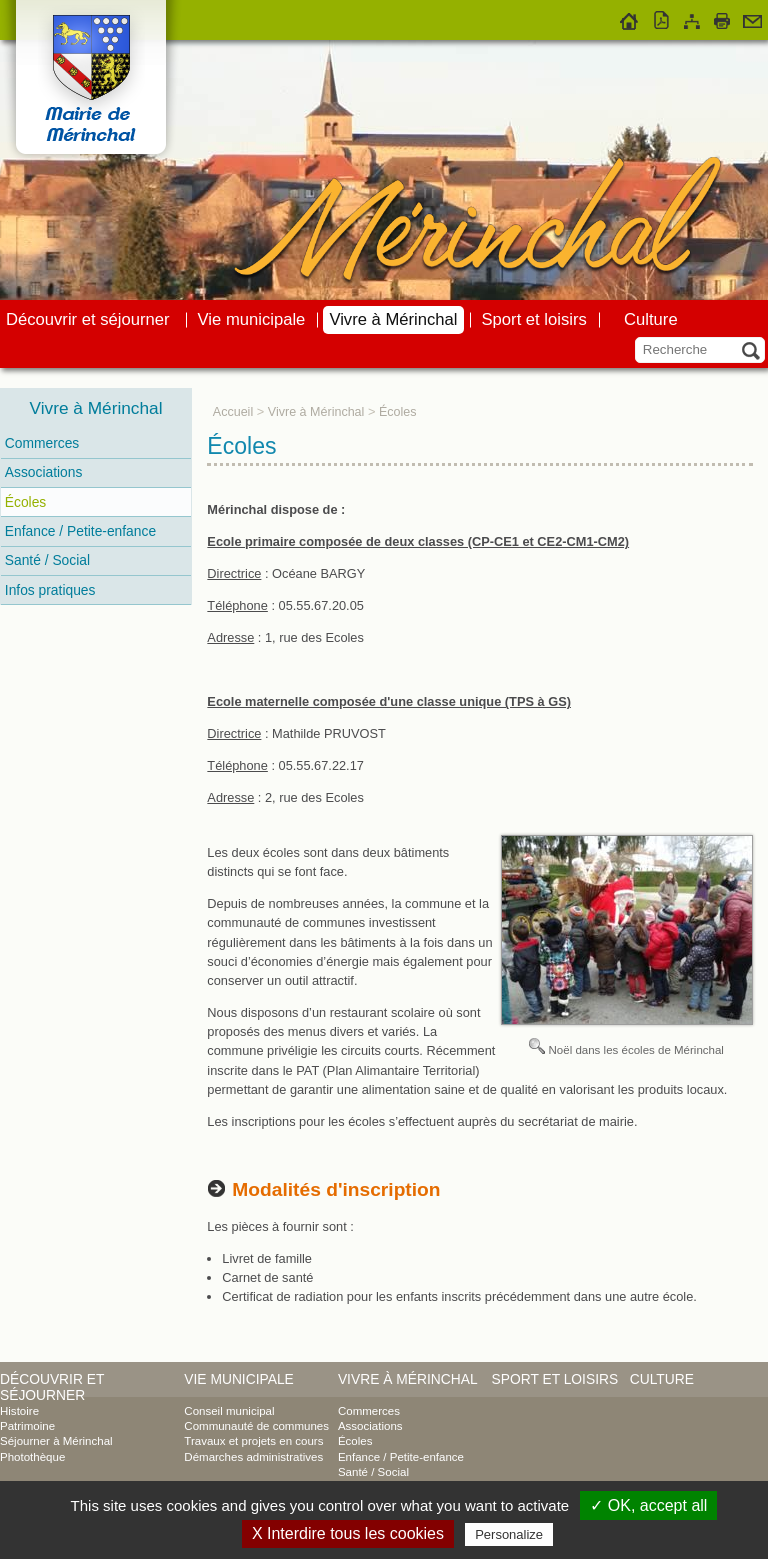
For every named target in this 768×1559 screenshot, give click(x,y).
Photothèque (32, 1457)
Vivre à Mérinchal (393, 319)
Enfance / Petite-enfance (80, 531)
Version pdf (662, 18)
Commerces (42, 443)
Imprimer (722, 18)
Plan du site (692, 18)
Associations (44, 472)
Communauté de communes (256, 1426)
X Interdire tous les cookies (348, 1533)
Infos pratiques (50, 590)
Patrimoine (27, 1426)
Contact (752, 18)
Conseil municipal (229, 1411)
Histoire (19, 1411)
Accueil (629, 18)
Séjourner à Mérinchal (56, 1441)
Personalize (509, 1534)
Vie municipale (252, 319)
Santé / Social (47, 560)
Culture (651, 319)
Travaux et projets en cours (253, 1441)
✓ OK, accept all (648, 1505)
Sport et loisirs (534, 319)
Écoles (25, 502)
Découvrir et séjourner (88, 319)
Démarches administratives (253, 1457)
